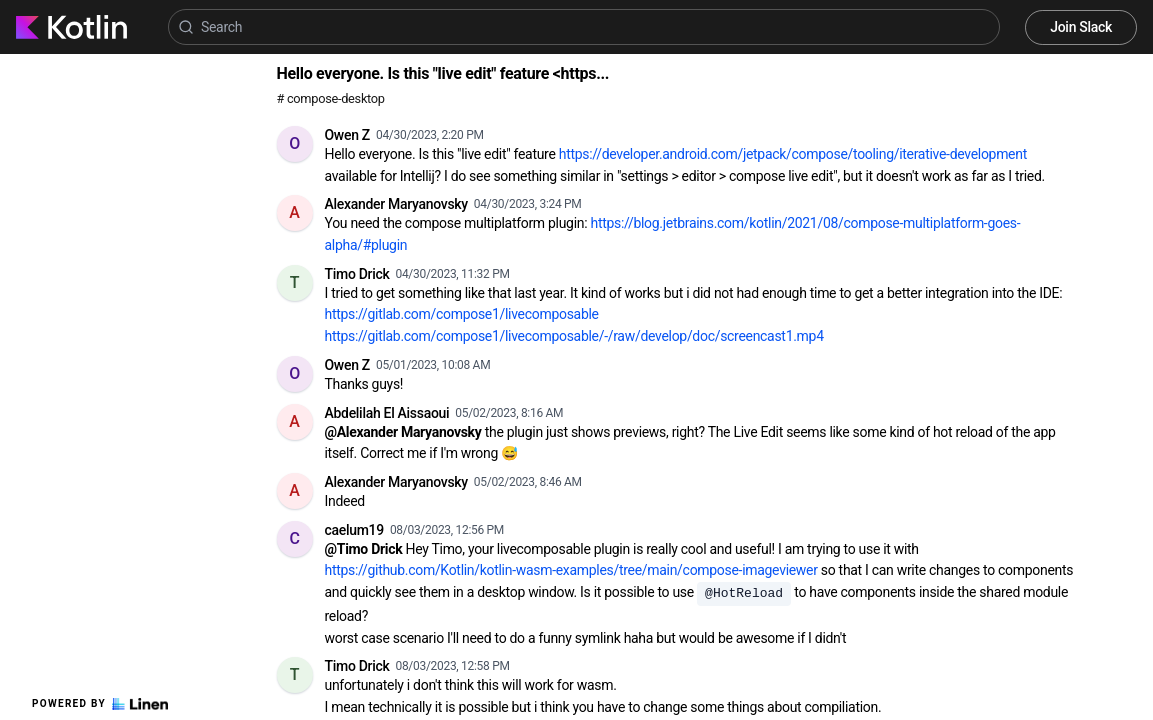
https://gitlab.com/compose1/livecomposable (462, 314)
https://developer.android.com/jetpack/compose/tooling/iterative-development (793, 154)
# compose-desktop (331, 98)
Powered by (100, 704)
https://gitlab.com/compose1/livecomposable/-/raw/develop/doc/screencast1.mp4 (574, 336)
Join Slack (1081, 27)
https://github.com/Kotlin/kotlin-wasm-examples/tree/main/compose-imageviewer (571, 570)
